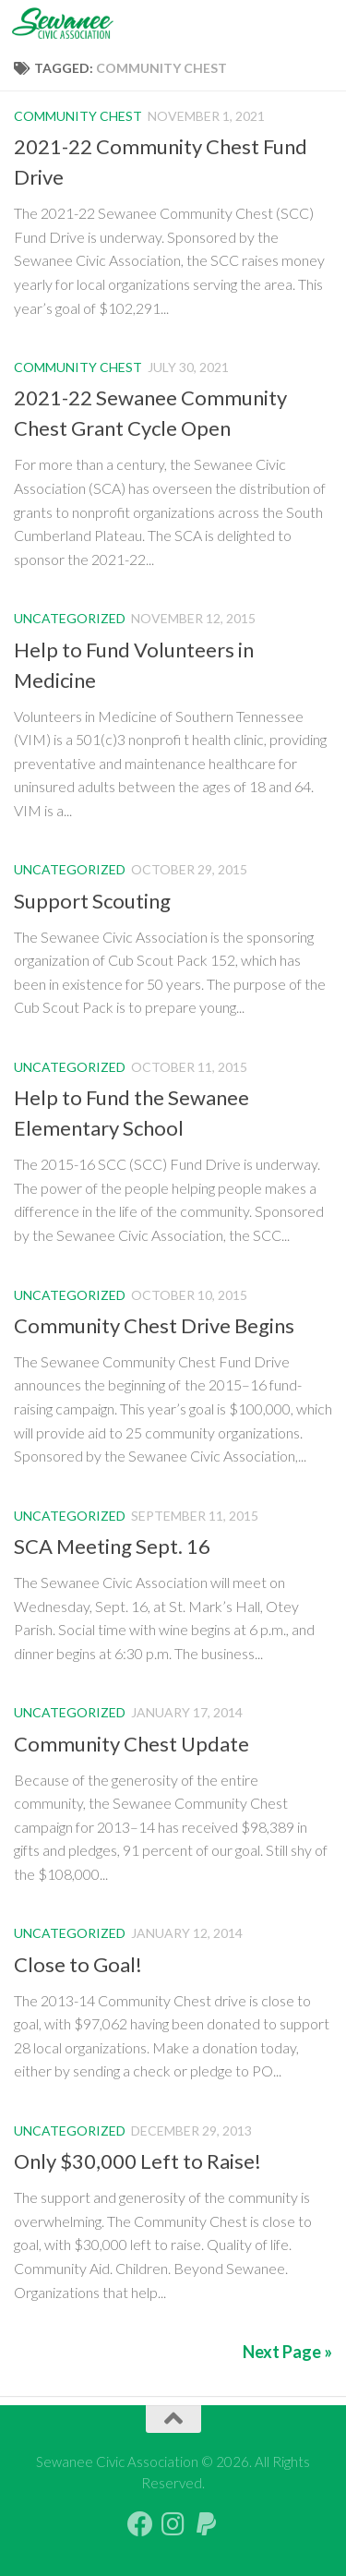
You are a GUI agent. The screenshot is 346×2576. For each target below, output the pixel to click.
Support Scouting (92, 900)
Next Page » (287, 2351)
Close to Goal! (78, 1964)
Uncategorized (69, 618)
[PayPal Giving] (207, 2524)
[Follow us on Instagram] (173, 2524)
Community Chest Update (131, 1743)
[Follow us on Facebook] (140, 2524)
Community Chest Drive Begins (154, 1325)
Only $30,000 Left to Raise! (137, 2161)
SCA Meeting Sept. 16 (112, 1546)
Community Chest (78, 116)
